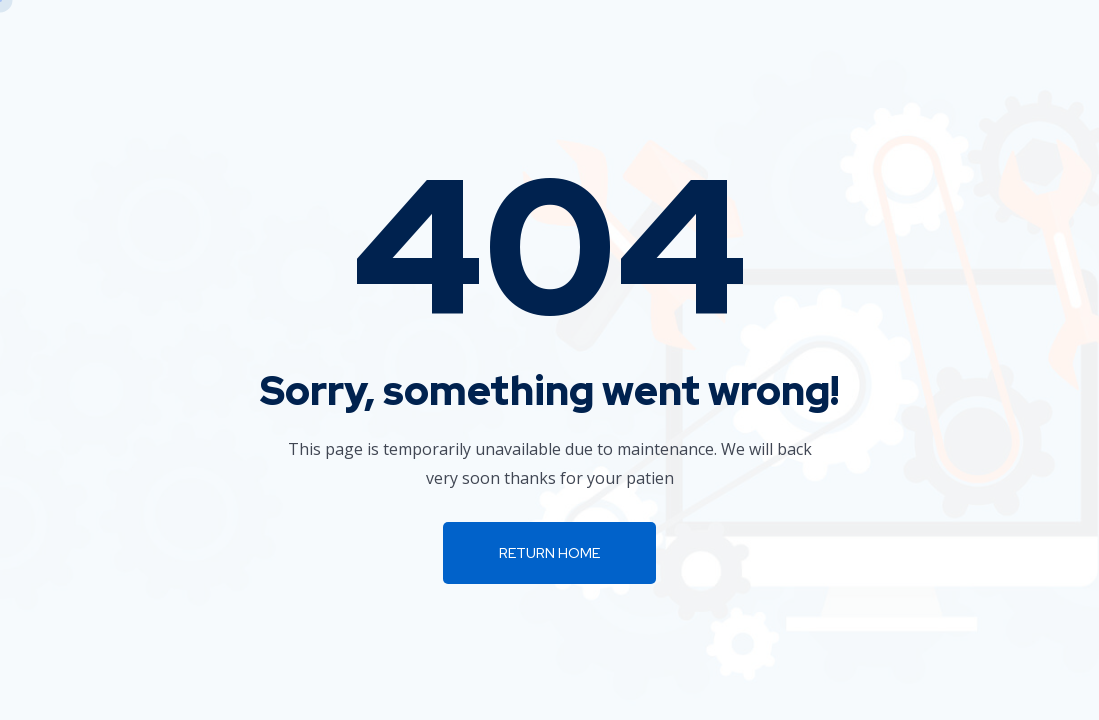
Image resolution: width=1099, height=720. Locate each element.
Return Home (549, 553)
